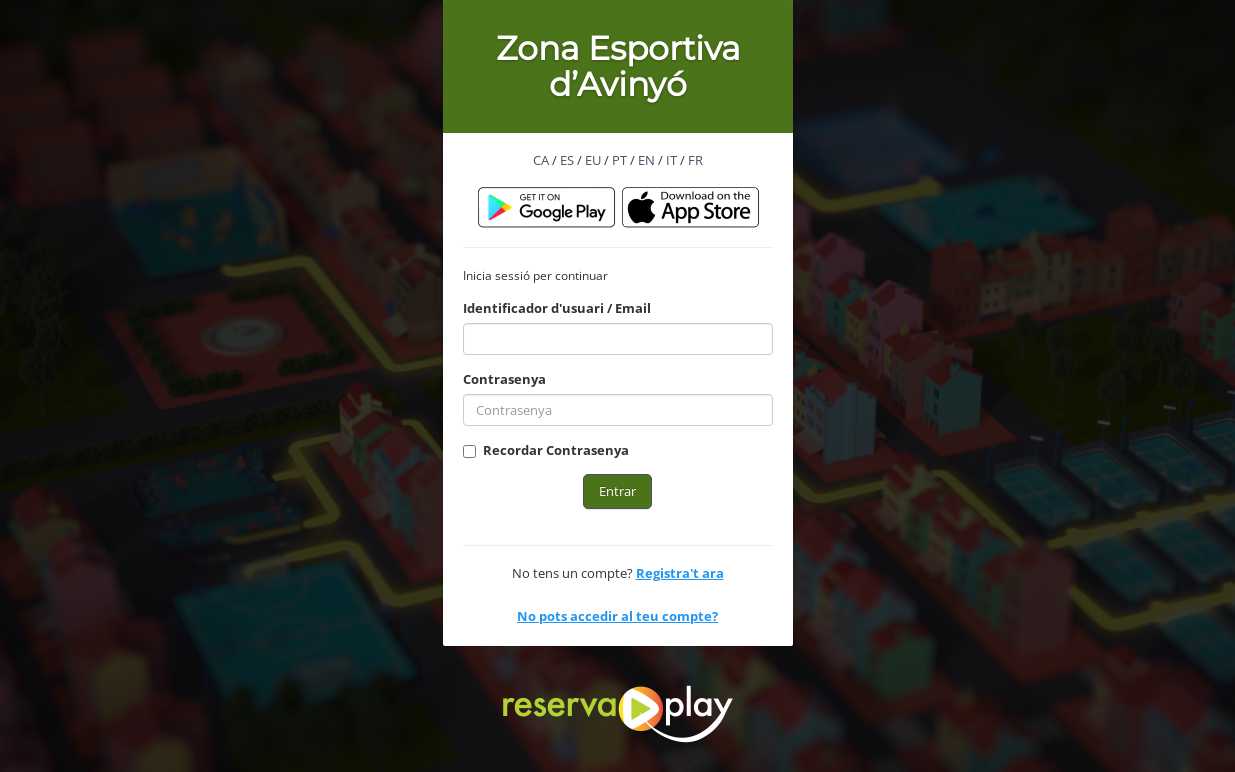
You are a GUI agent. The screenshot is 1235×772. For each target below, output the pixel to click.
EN (646, 160)
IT (671, 160)
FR (695, 160)
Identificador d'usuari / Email (557, 308)
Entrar (617, 491)
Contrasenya (504, 379)
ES (567, 160)
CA (541, 160)
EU (593, 160)
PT (619, 160)
